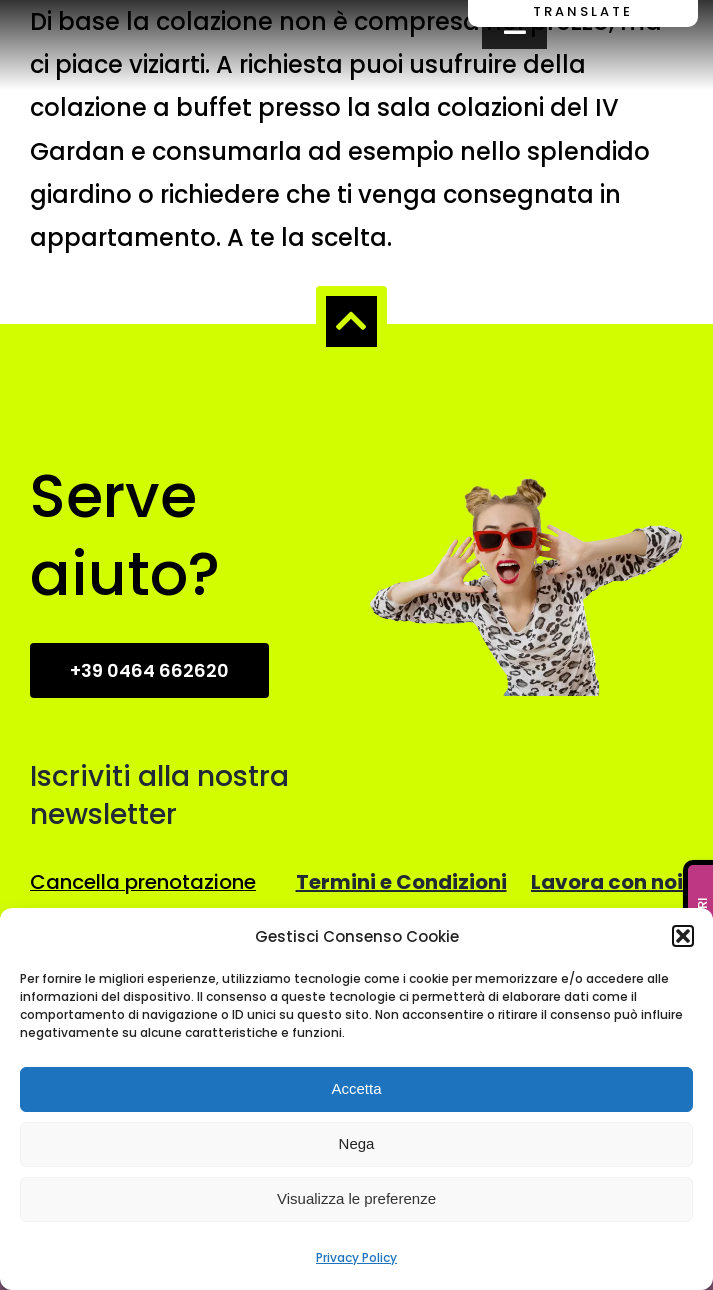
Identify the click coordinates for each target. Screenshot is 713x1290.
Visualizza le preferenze (356, 1198)
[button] (683, 936)
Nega (357, 1143)
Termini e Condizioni (401, 882)
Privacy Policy (356, 1257)
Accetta (356, 1088)
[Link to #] (351, 321)
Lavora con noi (607, 882)
